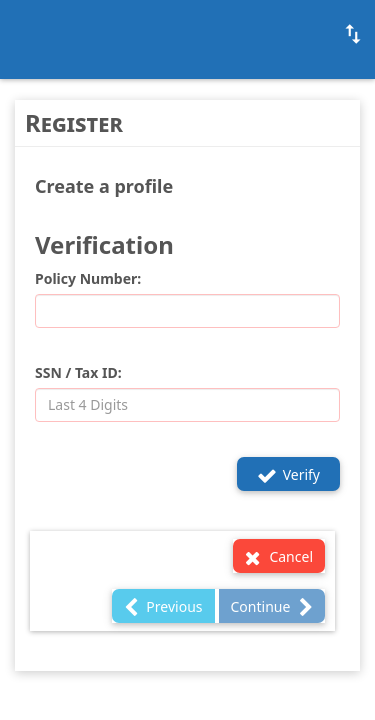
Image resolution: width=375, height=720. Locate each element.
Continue (272, 607)
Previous (163, 607)
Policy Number (86, 278)
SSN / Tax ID (76, 372)
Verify (288, 475)
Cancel (279, 557)
